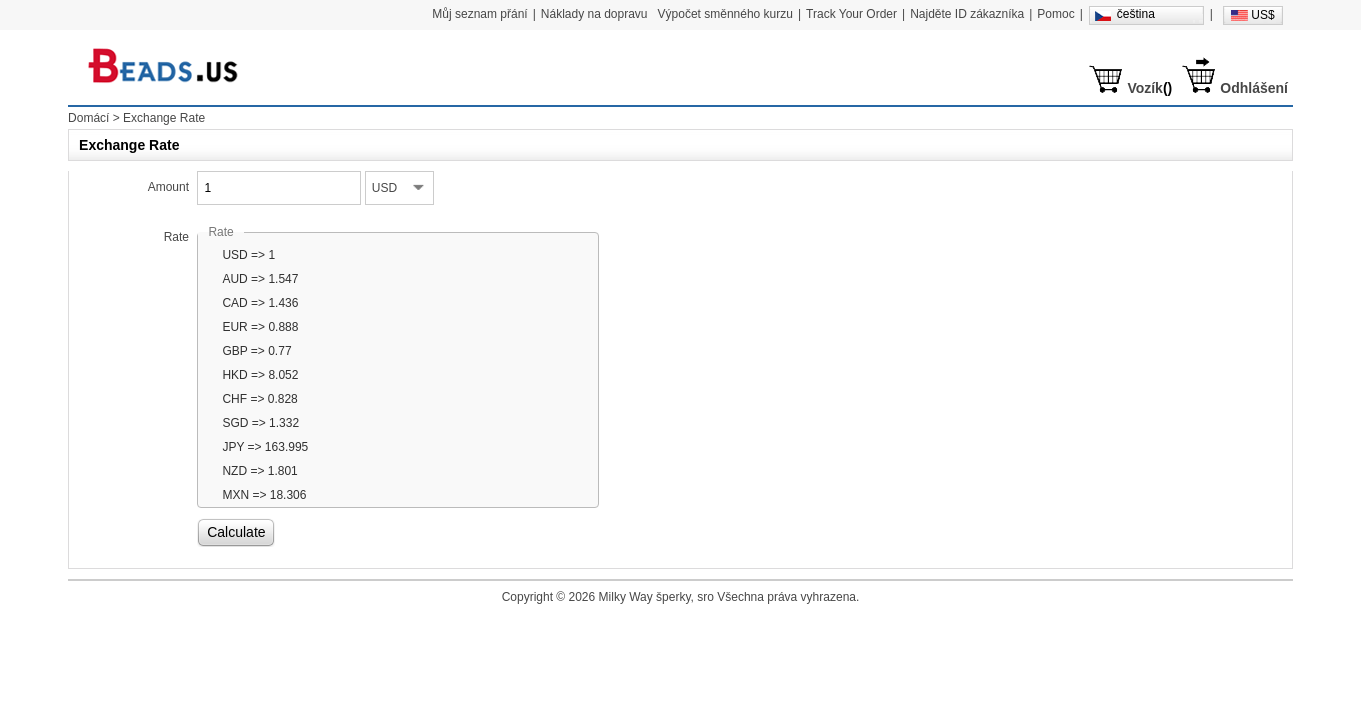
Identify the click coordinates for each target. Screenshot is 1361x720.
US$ (1262, 15)
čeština (1136, 14)
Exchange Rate (164, 118)
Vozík (1145, 88)
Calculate (236, 532)
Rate (176, 237)
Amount (168, 187)
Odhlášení (1254, 88)
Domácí (88, 118)
